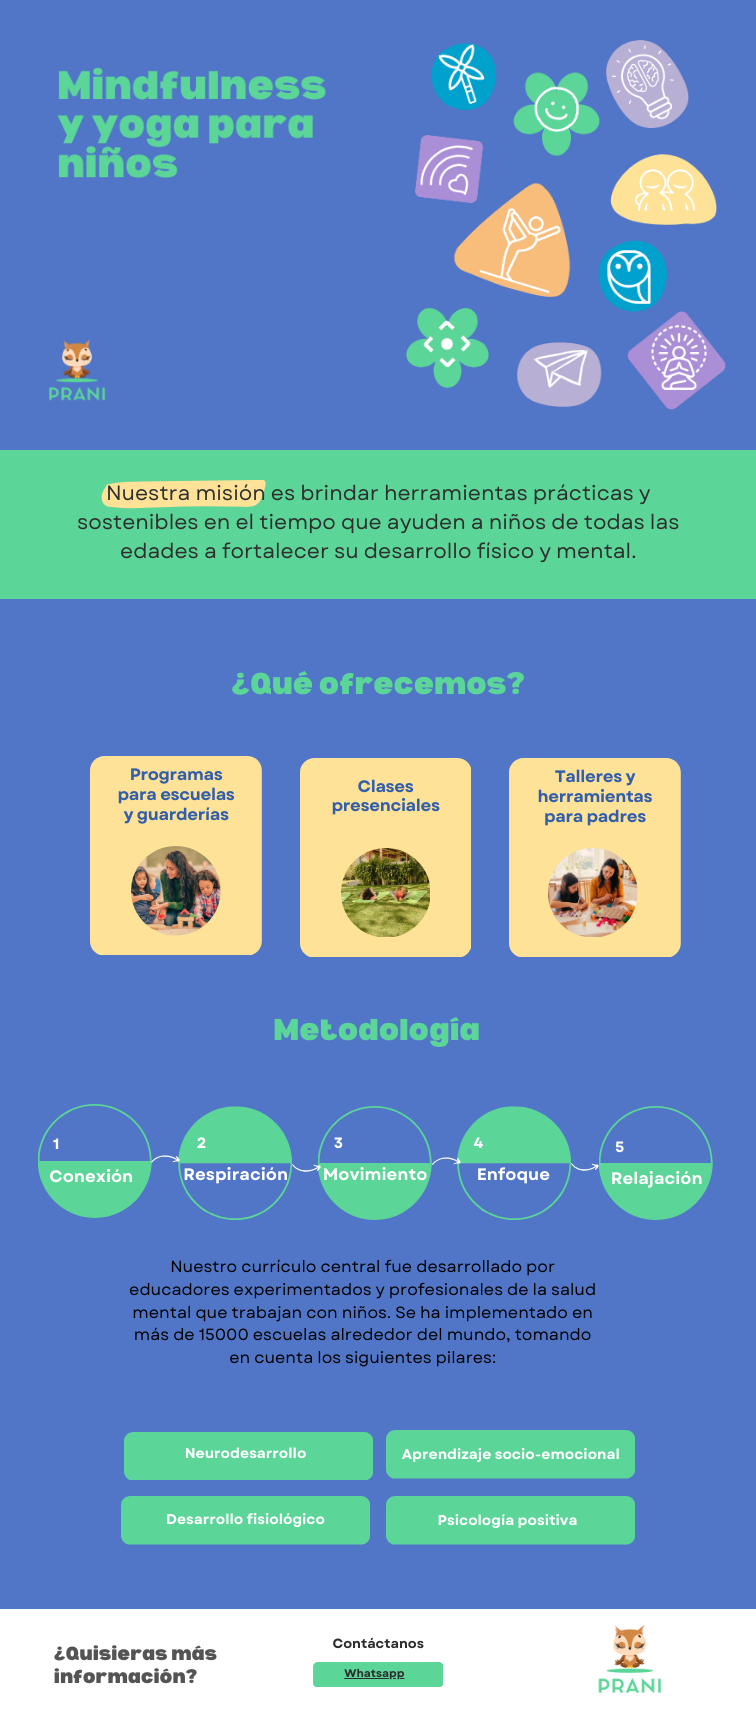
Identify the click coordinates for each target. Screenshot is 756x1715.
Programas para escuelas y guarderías (176, 795)
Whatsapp (374, 1674)
